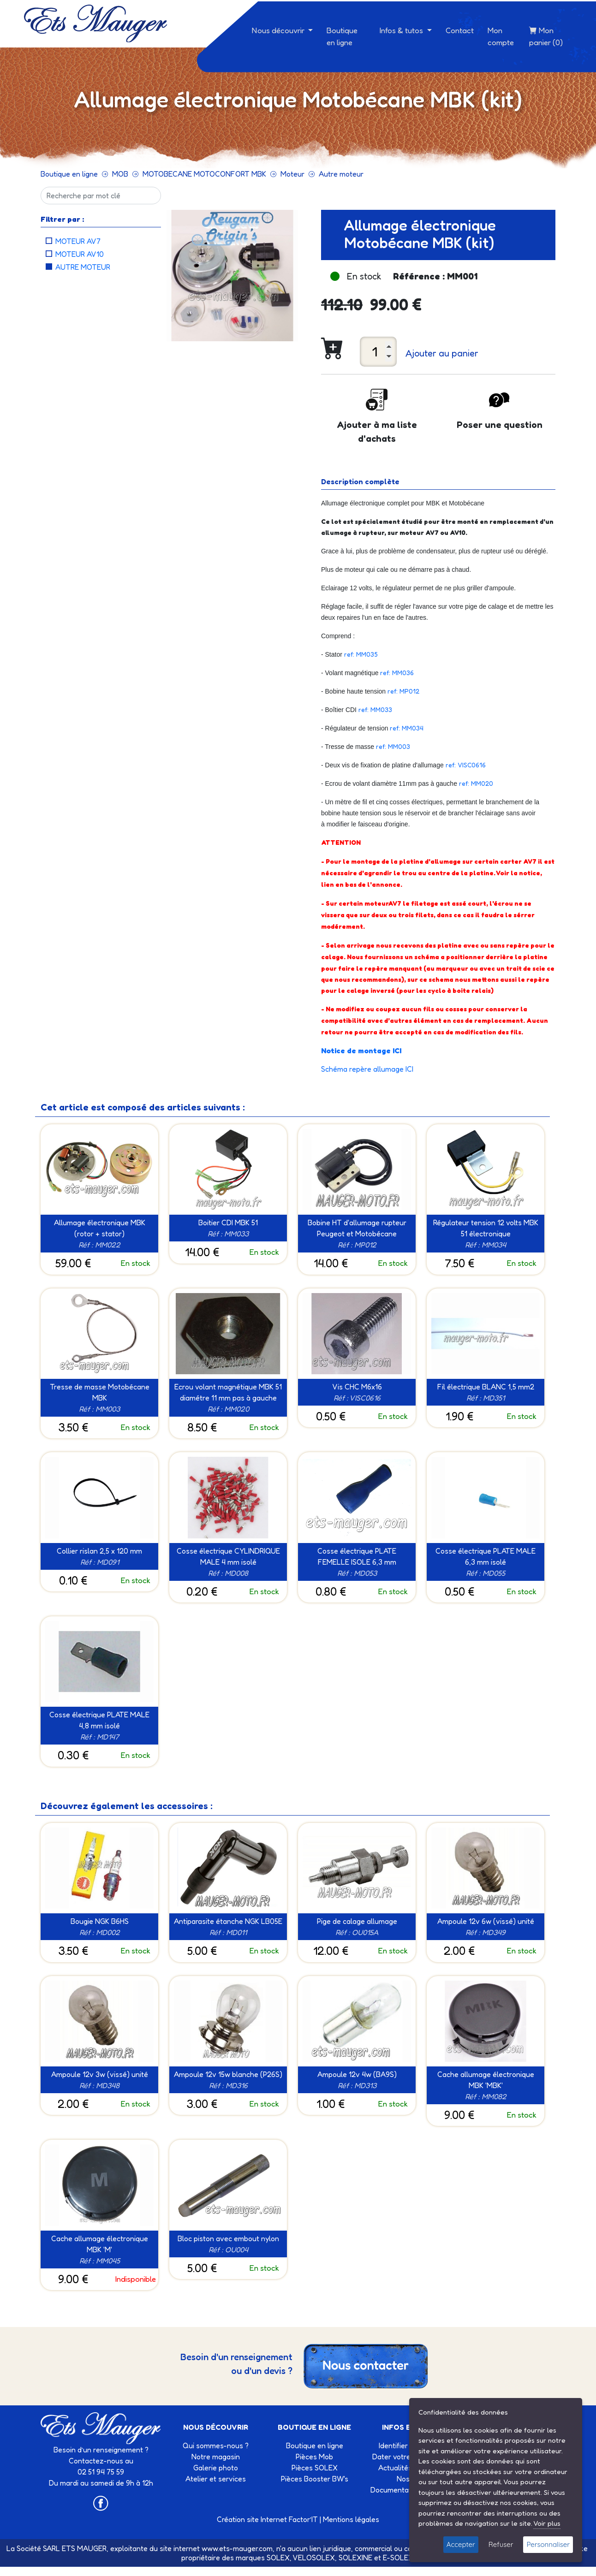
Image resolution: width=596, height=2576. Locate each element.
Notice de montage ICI (361, 1050)
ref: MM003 (393, 746)
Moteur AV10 (79, 254)
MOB (120, 173)
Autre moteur (341, 173)
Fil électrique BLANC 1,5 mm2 (485, 1386)
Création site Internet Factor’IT (267, 2519)
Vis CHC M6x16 (357, 1386)
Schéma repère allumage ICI (367, 1069)
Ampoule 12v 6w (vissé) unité (485, 1921)
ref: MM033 (375, 709)
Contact (460, 30)
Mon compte (501, 36)
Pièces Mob (314, 2456)
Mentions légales (351, 2519)
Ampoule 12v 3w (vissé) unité (99, 2074)
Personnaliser (548, 2544)
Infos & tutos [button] (402, 30)
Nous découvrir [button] (279, 30)
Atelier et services (215, 2478)
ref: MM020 (477, 783)
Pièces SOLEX (315, 2467)
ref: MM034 (406, 728)
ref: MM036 (397, 673)
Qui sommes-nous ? (216, 2445)
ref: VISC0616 (466, 765)
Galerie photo (215, 2467)
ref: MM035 (361, 654)
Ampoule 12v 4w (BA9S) (357, 2074)
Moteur (292, 173)
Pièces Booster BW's (314, 2478)
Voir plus (546, 2523)
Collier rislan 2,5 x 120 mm (99, 1550)
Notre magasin (215, 2456)
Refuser (501, 2544)
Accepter (461, 2544)
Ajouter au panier (441, 353)
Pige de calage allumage (357, 1921)
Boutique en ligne (342, 36)
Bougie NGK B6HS (100, 1921)
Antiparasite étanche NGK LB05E (228, 1921)
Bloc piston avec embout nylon (228, 2238)
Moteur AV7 (78, 241)
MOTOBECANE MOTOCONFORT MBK (204, 173)
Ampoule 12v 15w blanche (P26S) (228, 2074)
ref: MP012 (403, 691)
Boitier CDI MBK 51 (228, 1222)
